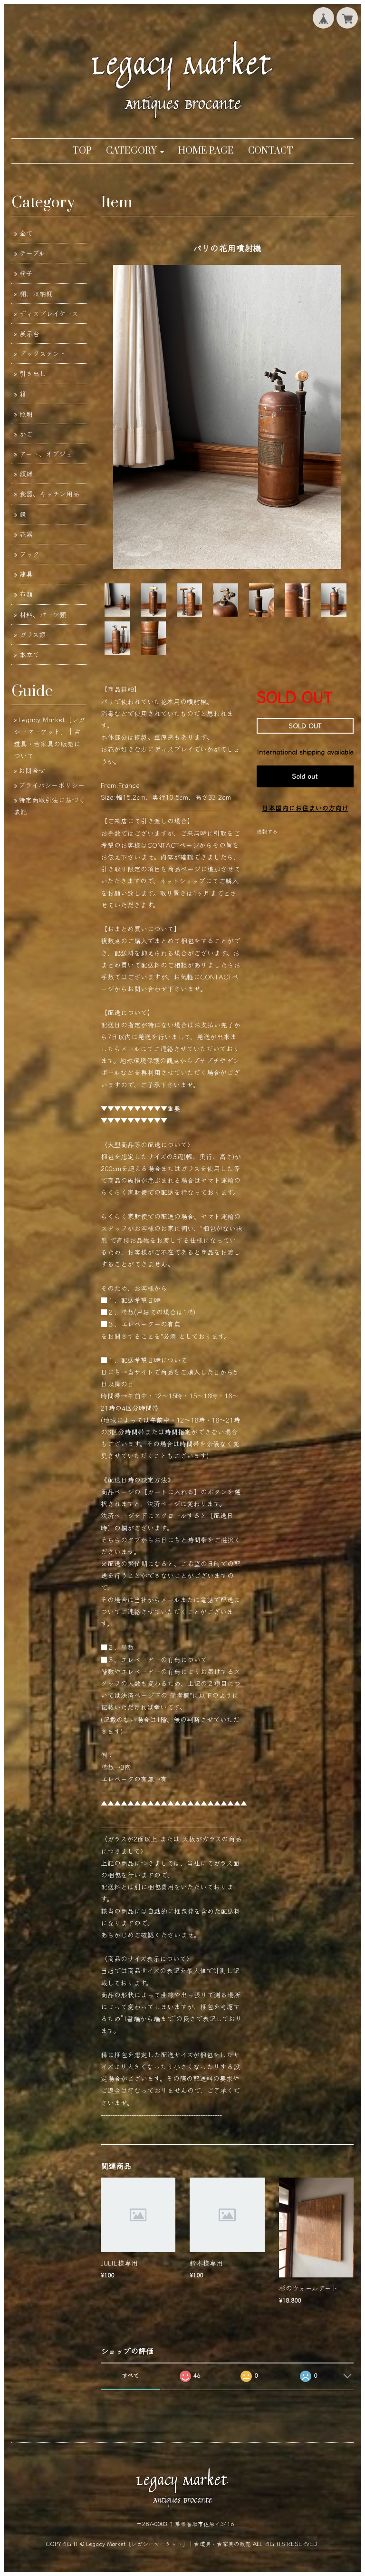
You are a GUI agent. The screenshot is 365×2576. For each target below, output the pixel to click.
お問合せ (32, 770)
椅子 (26, 273)
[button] (135, 151)
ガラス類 (32, 634)
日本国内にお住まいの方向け (305, 808)
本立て (29, 654)
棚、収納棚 (36, 293)
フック (29, 554)
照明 (26, 413)
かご (26, 433)
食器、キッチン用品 (49, 493)
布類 (26, 594)
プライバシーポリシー (52, 785)
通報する (267, 831)
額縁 (26, 473)
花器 (26, 534)
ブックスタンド (42, 353)
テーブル (32, 253)
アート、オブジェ (45, 453)
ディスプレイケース (48, 313)
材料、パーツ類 (42, 614)
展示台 (29, 333)
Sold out (305, 776)
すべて (130, 2375)
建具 (26, 574)
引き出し (32, 373)
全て (26, 233)
